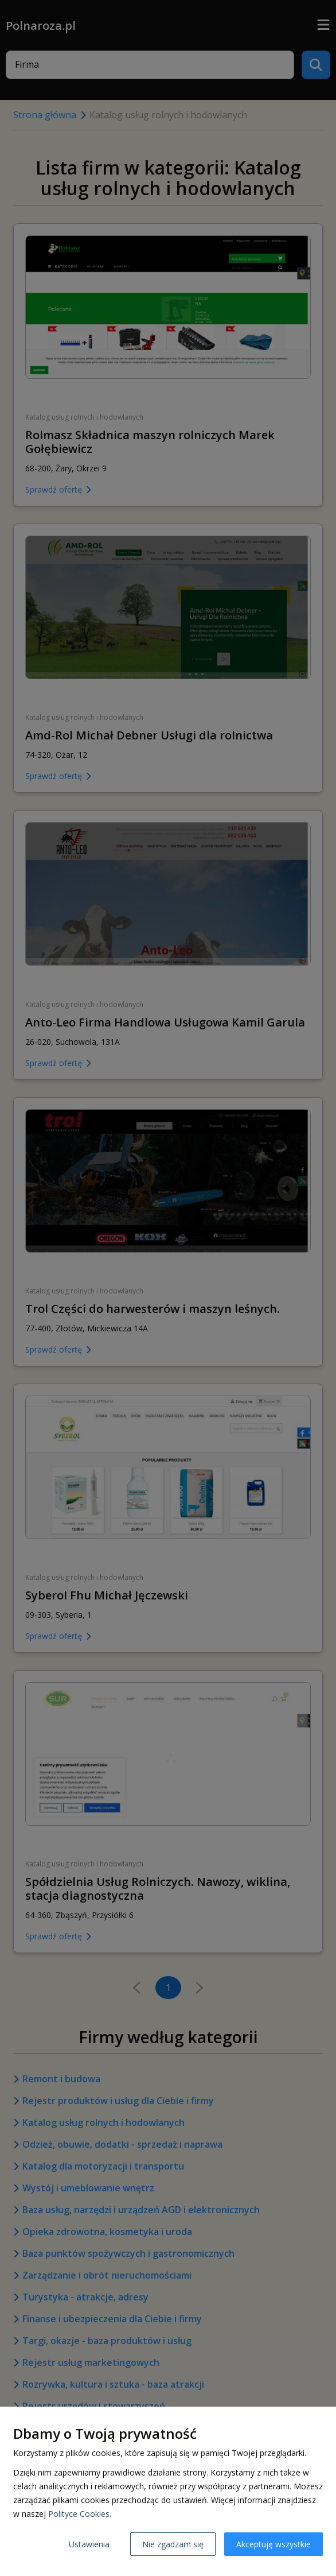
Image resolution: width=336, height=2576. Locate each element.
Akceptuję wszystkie (273, 2544)
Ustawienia (89, 2544)
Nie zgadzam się (173, 2544)
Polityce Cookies (79, 2513)
